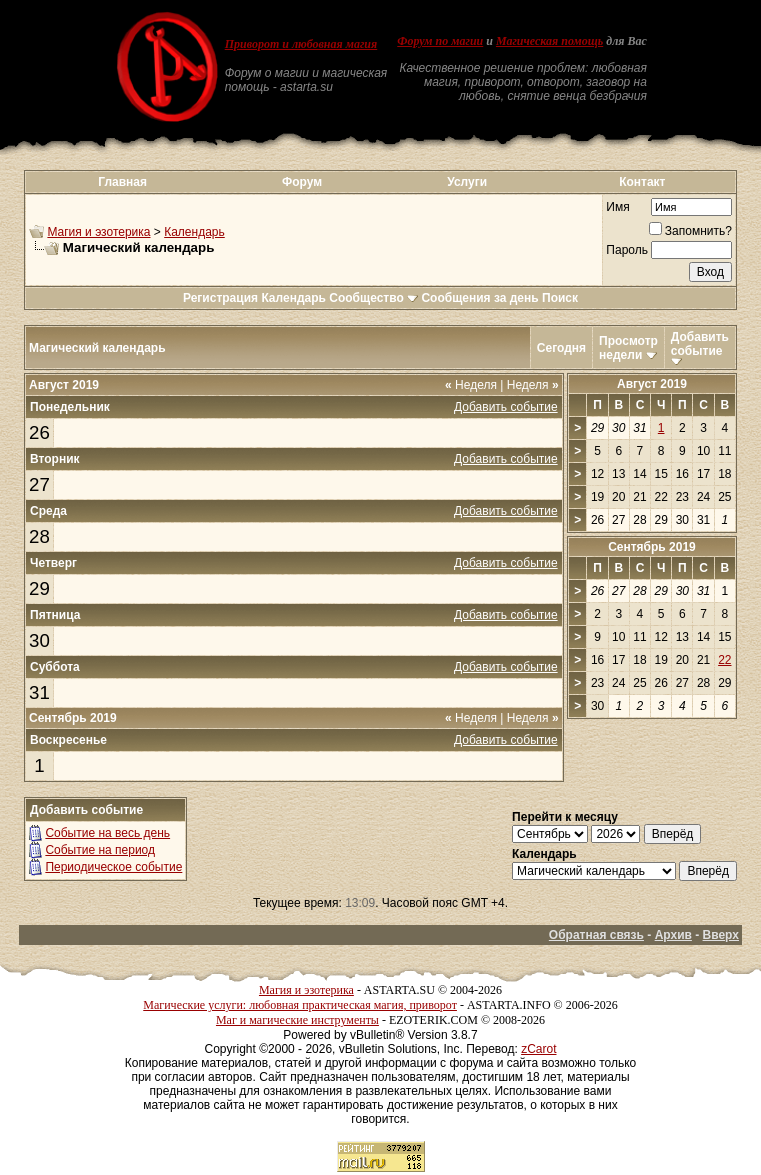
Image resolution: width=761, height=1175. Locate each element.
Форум (302, 182)
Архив (673, 935)
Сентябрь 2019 (652, 547)
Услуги (467, 182)
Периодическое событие (113, 867)
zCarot (538, 1049)
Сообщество (373, 298)
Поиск (560, 298)
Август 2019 (652, 384)
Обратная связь (596, 935)
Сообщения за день (479, 298)
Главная (122, 182)
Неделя (471, 385)
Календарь (194, 232)
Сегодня (561, 348)
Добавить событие (700, 344)
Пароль (627, 250)
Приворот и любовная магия (301, 44)
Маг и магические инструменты (297, 1020)
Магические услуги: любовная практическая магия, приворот (300, 1005)
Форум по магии (440, 41)
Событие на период (100, 850)
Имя (617, 207)
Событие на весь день (107, 833)
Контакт (642, 182)
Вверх (721, 935)
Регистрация (220, 298)
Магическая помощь (549, 41)
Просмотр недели (628, 348)
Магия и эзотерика (98, 232)
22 (724, 660)
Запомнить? (690, 231)
